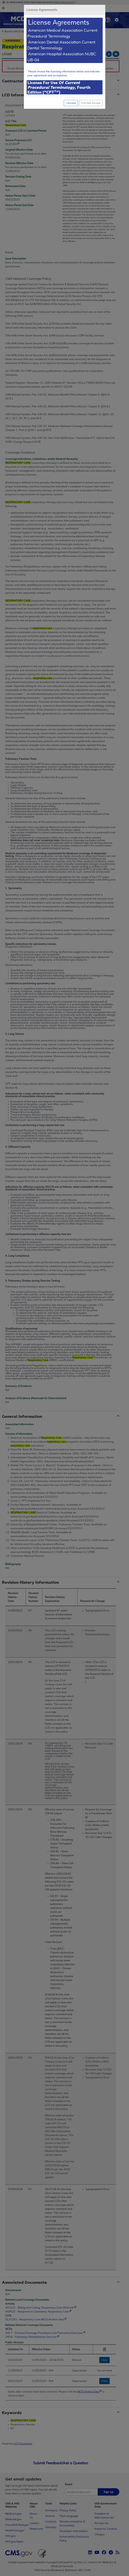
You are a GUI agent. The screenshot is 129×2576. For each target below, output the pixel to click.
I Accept (71, 103)
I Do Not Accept (91, 103)
